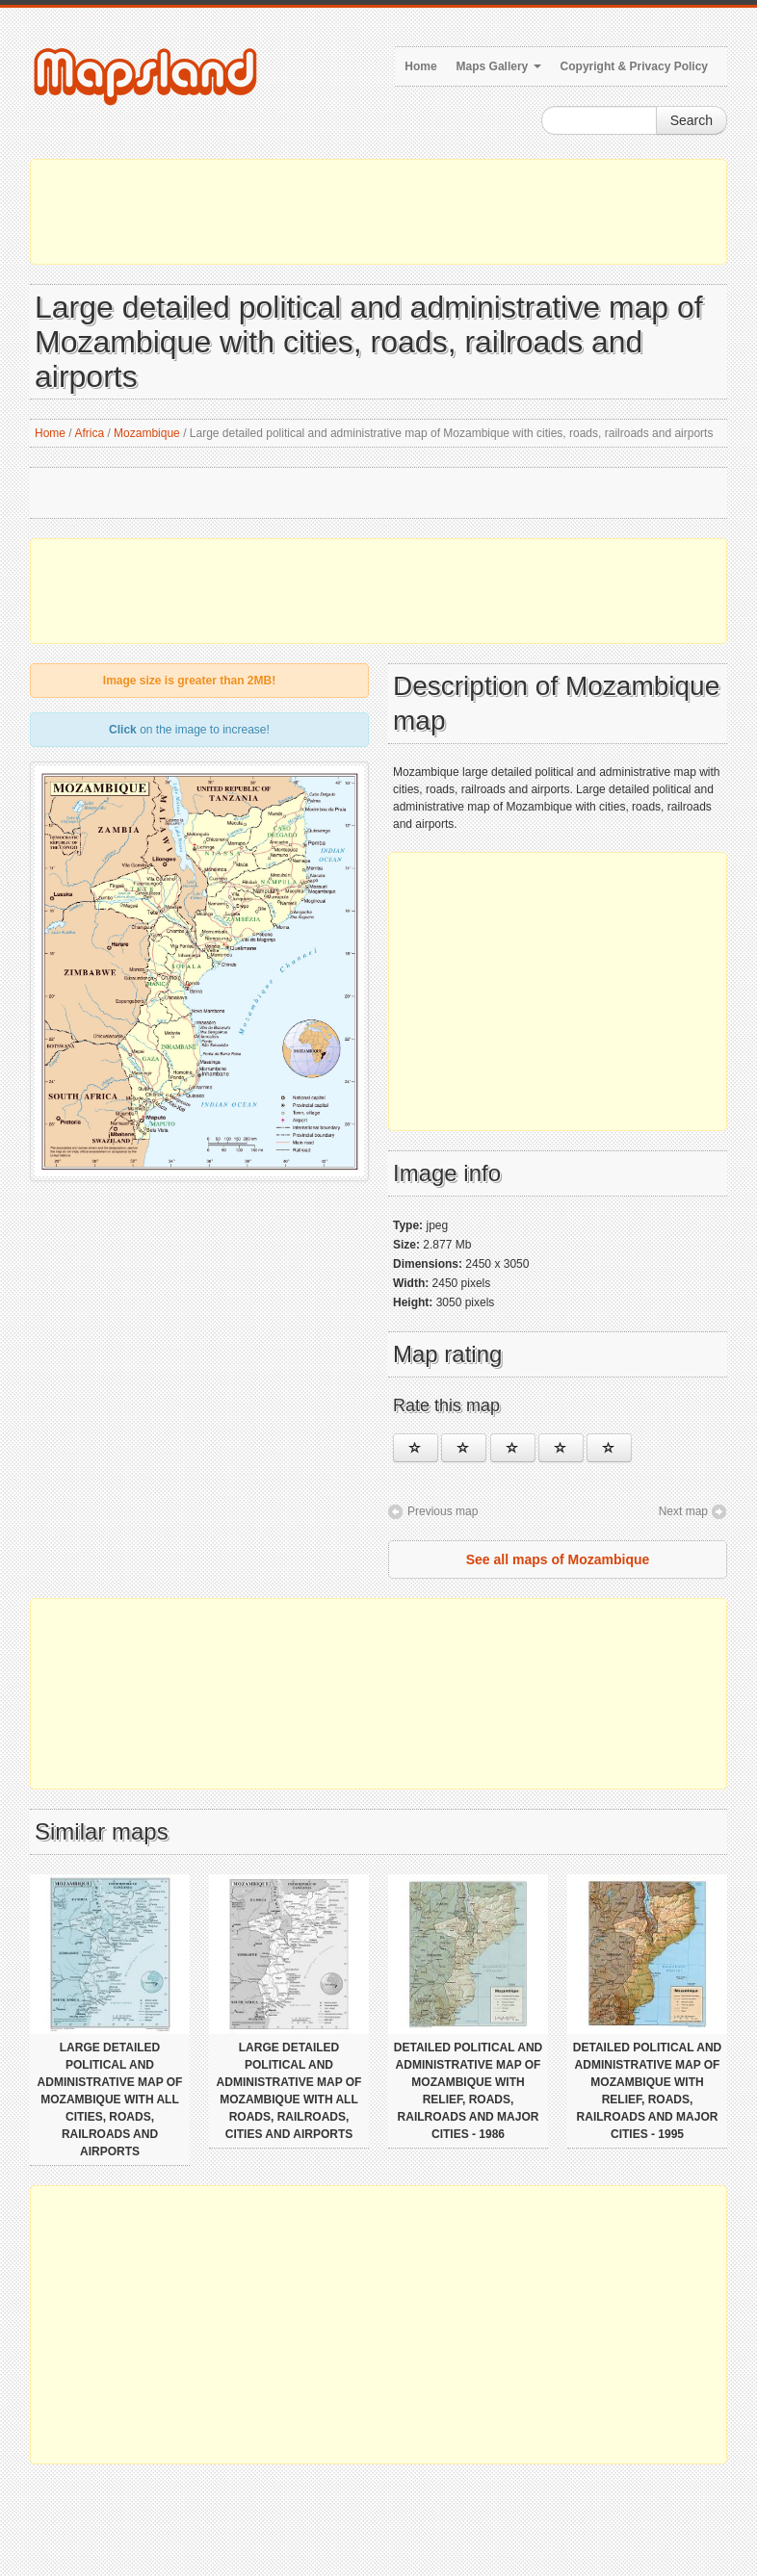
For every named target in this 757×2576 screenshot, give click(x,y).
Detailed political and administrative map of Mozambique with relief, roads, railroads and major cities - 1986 (468, 2091)
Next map (683, 1511)
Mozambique (147, 433)
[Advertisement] (378, 212)
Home (420, 66)
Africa (89, 433)
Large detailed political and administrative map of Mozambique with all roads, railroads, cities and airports (289, 2091)
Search (691, 120)
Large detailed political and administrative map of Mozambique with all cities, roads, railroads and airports (110, 2099)
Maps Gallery (499, 66)
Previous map (442, 1511)
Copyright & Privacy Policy (634, 66)
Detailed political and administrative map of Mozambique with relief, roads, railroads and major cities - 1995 (647, 2091)
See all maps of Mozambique (558, 1559)
